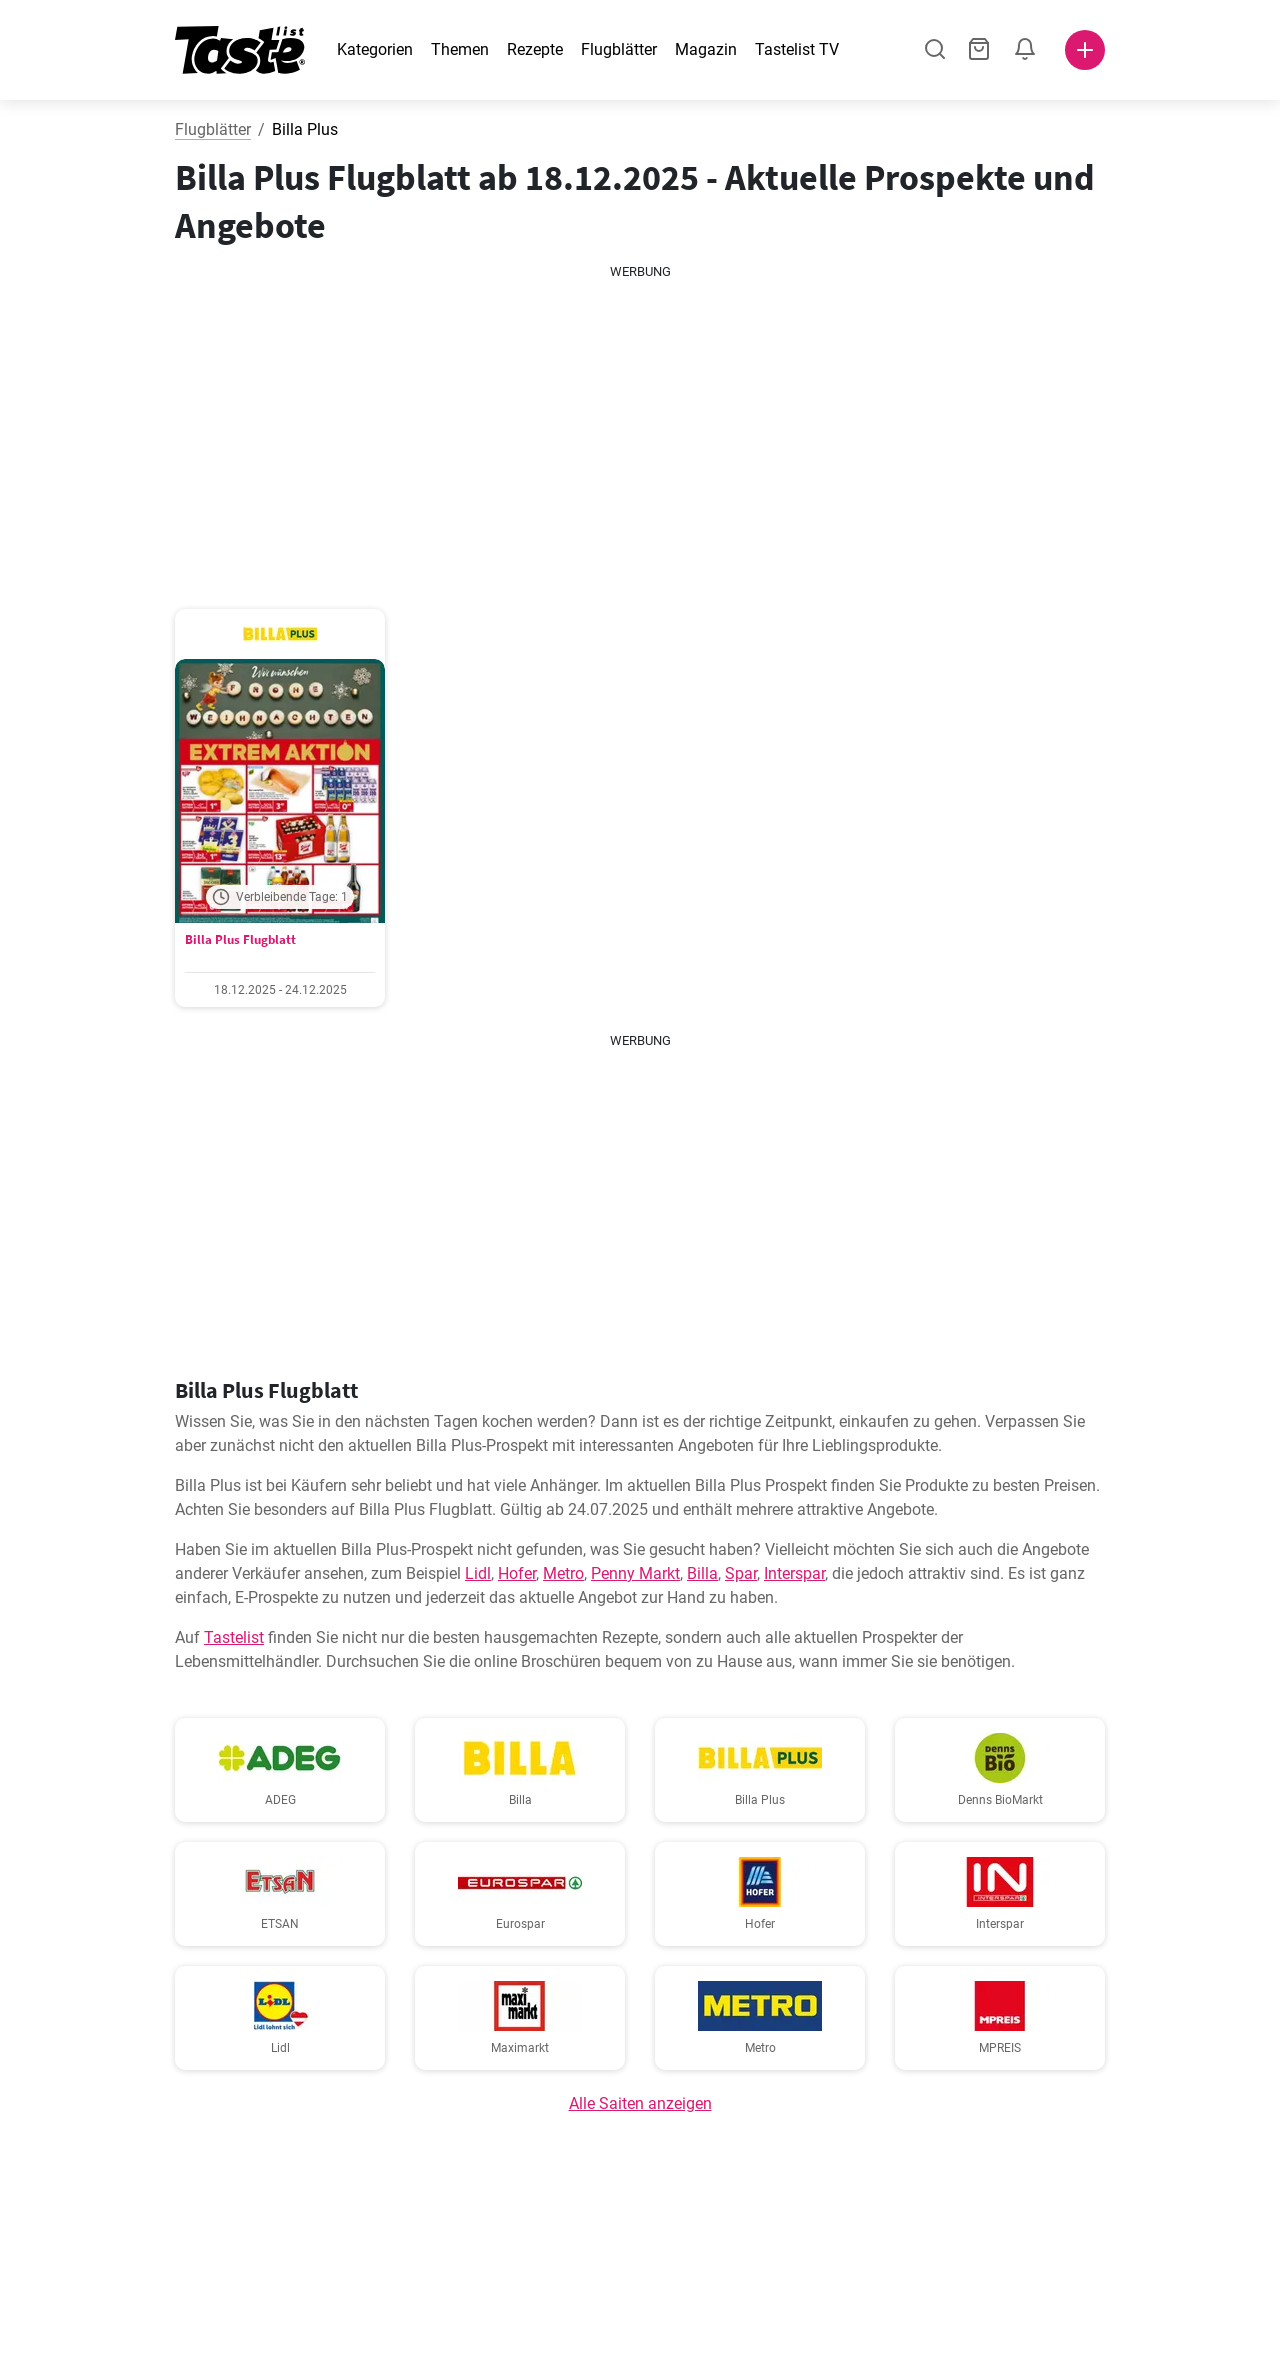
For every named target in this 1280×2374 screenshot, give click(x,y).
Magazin (706, 49)
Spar (741, 1573)
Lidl (478, 1573)
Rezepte (535, 49)
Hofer (517, 1573)
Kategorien (375, 49)
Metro (563, 1573)
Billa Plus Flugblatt (240, 939)
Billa (702, 1573)
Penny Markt (635, 1573)
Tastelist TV (797, 49)
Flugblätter (619, 49)
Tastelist (234, 1637)
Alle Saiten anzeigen (640, 2103)
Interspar (794, 1573)
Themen (460, 49)
